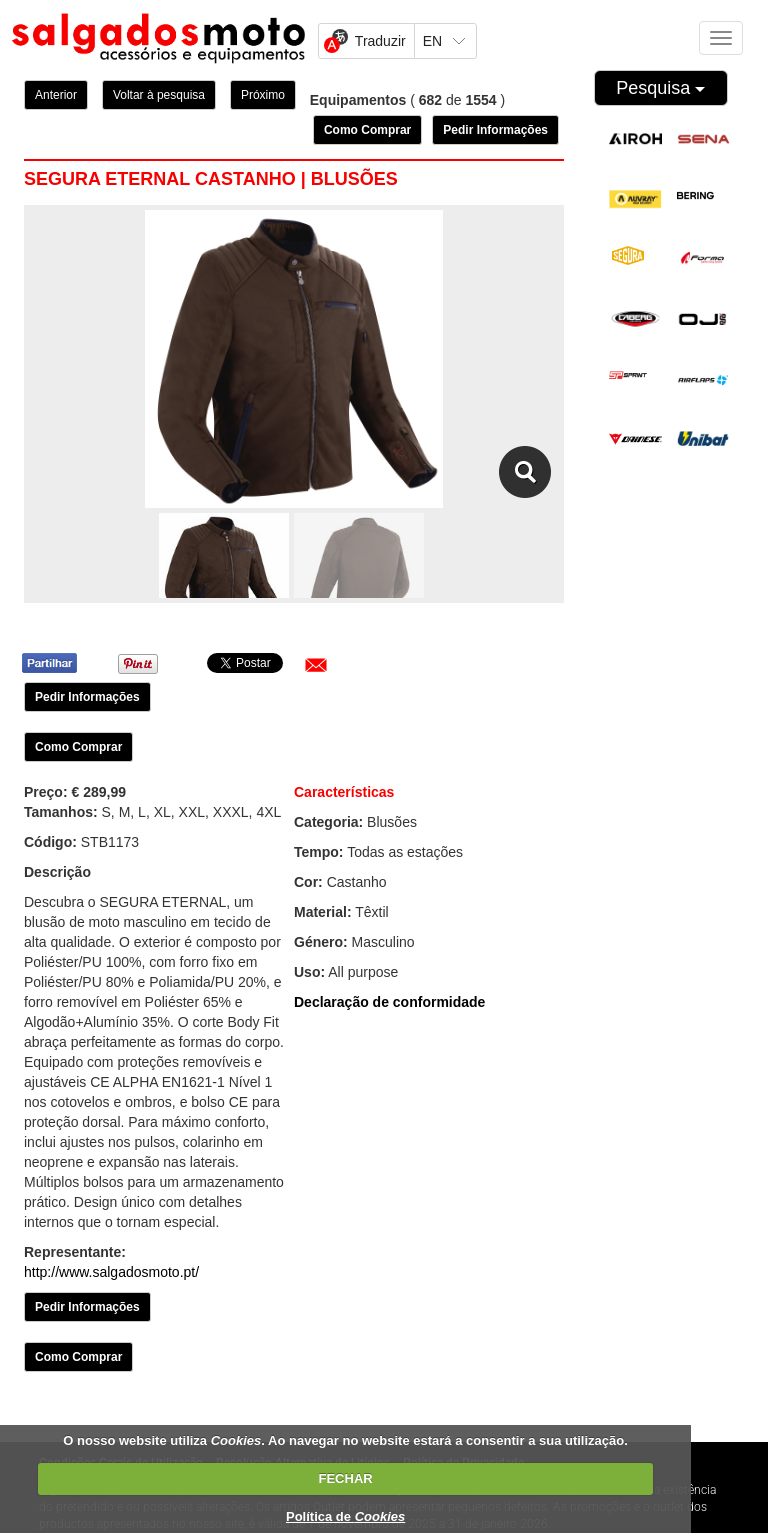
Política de (345, 1516)
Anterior (56, 95)
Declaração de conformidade (389, 1002)
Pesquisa (660, 88)
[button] (316, 665)
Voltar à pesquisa (159, 95)
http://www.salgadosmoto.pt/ (111, 1272)
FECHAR (346, 1478)
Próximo (263, 95)
